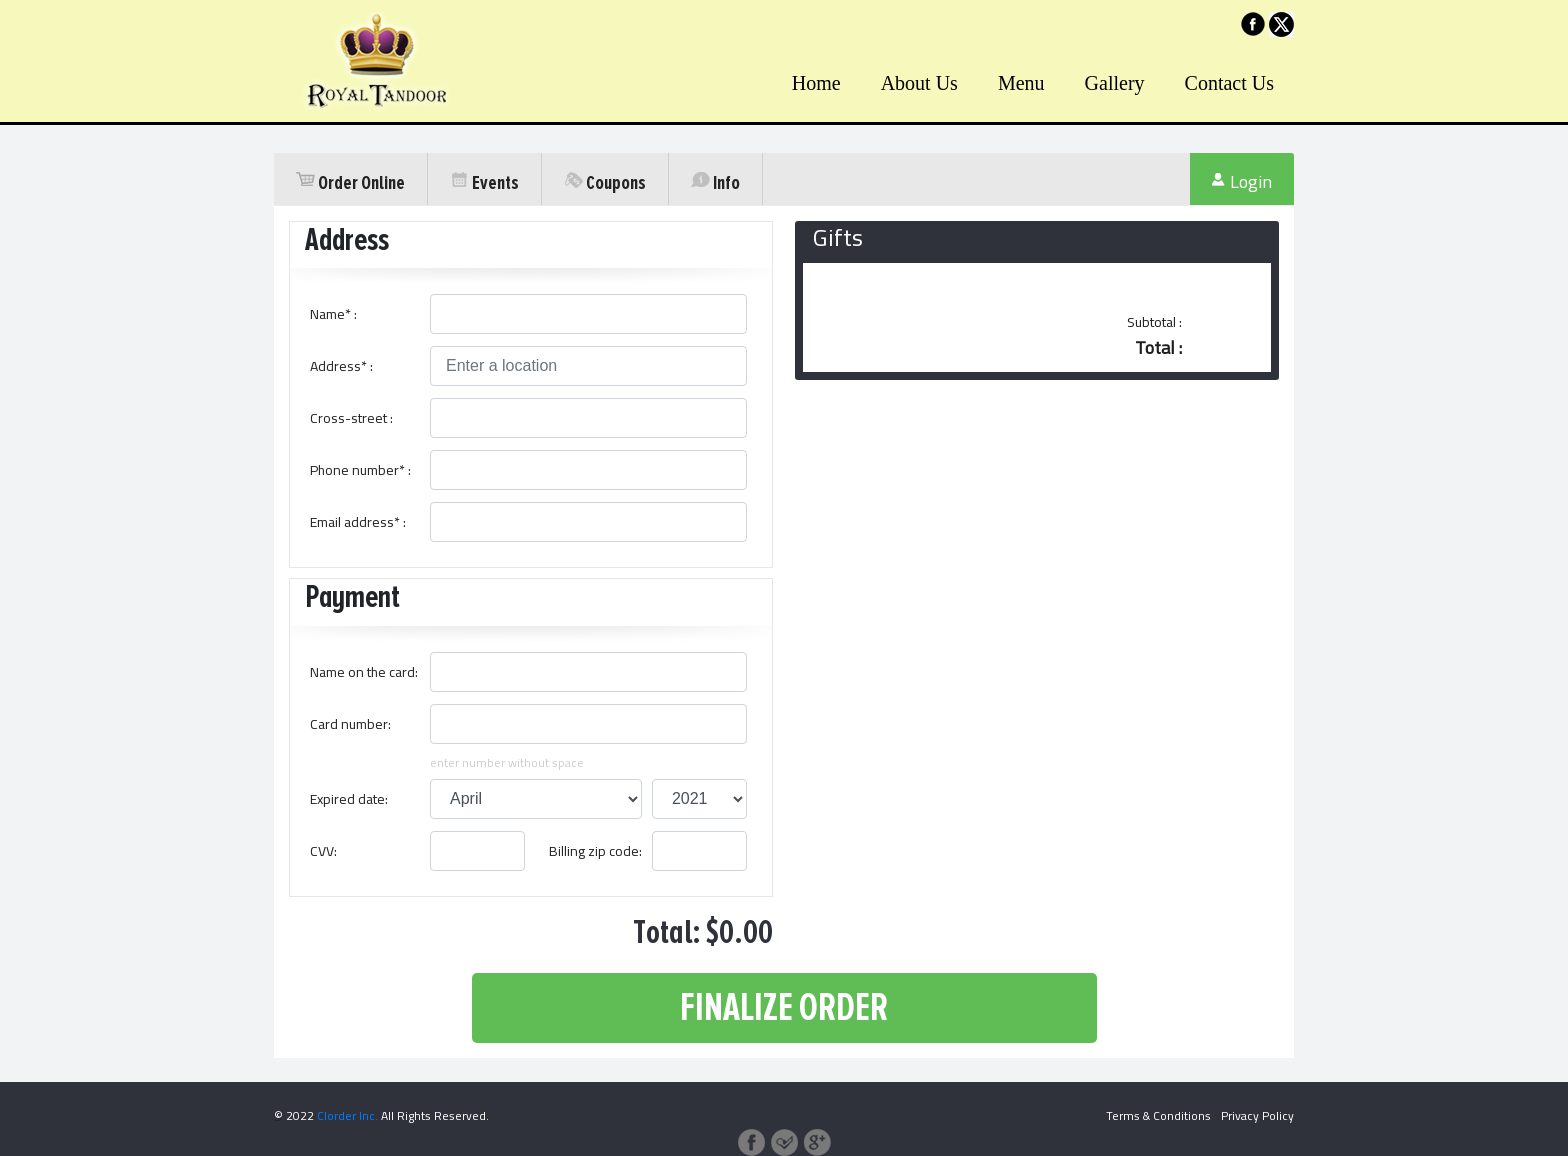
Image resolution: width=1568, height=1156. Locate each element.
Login (1242, 182)
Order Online (350, 183)
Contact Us (1229, 83)
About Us (919, 83)
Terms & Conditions (1158, 1115)
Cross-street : (351, 418)
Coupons (605, 183)
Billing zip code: (595, 851)
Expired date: (349, 799)
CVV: (323, 851)
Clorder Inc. (347, 1115)
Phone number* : (360, 470)
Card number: (350, 724)
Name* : (333, 314)
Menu (1021, 83)
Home (816, 83)
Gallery (1115, 83)
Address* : (341, 366)
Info (715, 183)
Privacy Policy (1257, 1115)
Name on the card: (364, 672)
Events (484, 183)
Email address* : (358, 522)
